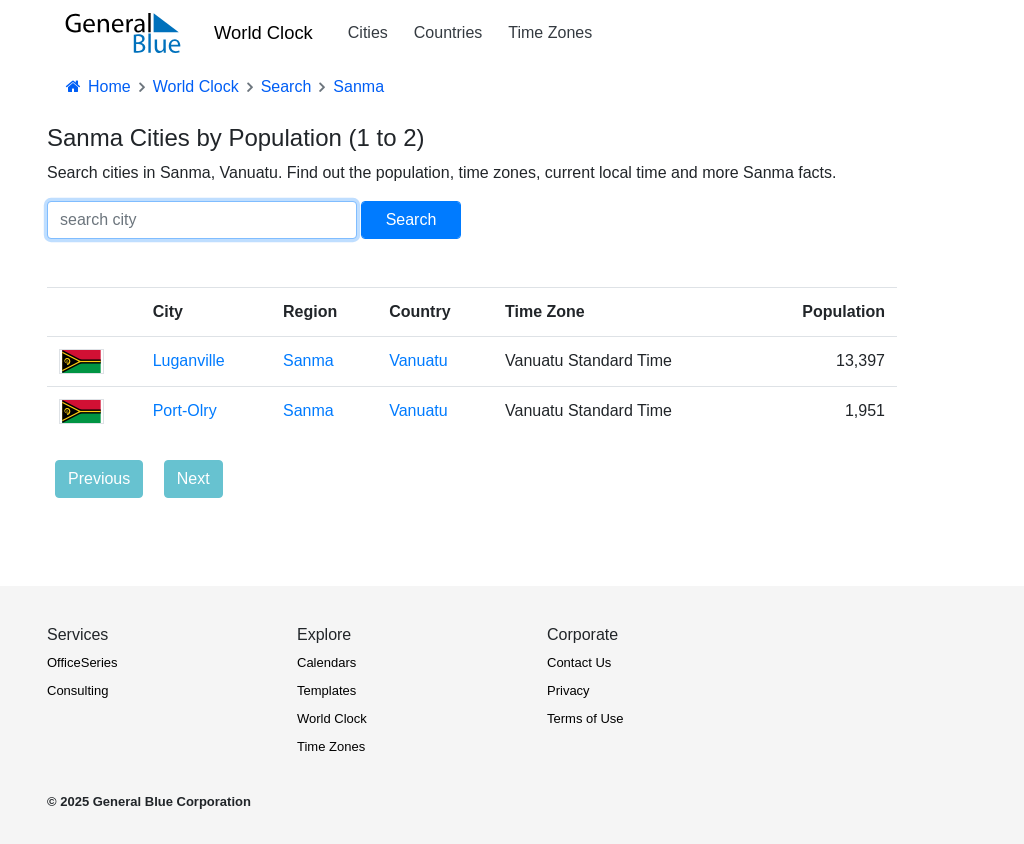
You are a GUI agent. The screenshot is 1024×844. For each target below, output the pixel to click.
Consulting (77, 690)
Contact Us (579, 662)
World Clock (263, 32)
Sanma (308, 360)
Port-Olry (185, 410)
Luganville (189, 360)
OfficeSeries (82, 662)
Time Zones (550, 32)
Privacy (568, 690)
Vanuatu (418, 360)
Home (97, 86)
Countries (448, 32)
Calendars (326, 662)
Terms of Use (585, 718)
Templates (326, 690)
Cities (368, 32)
